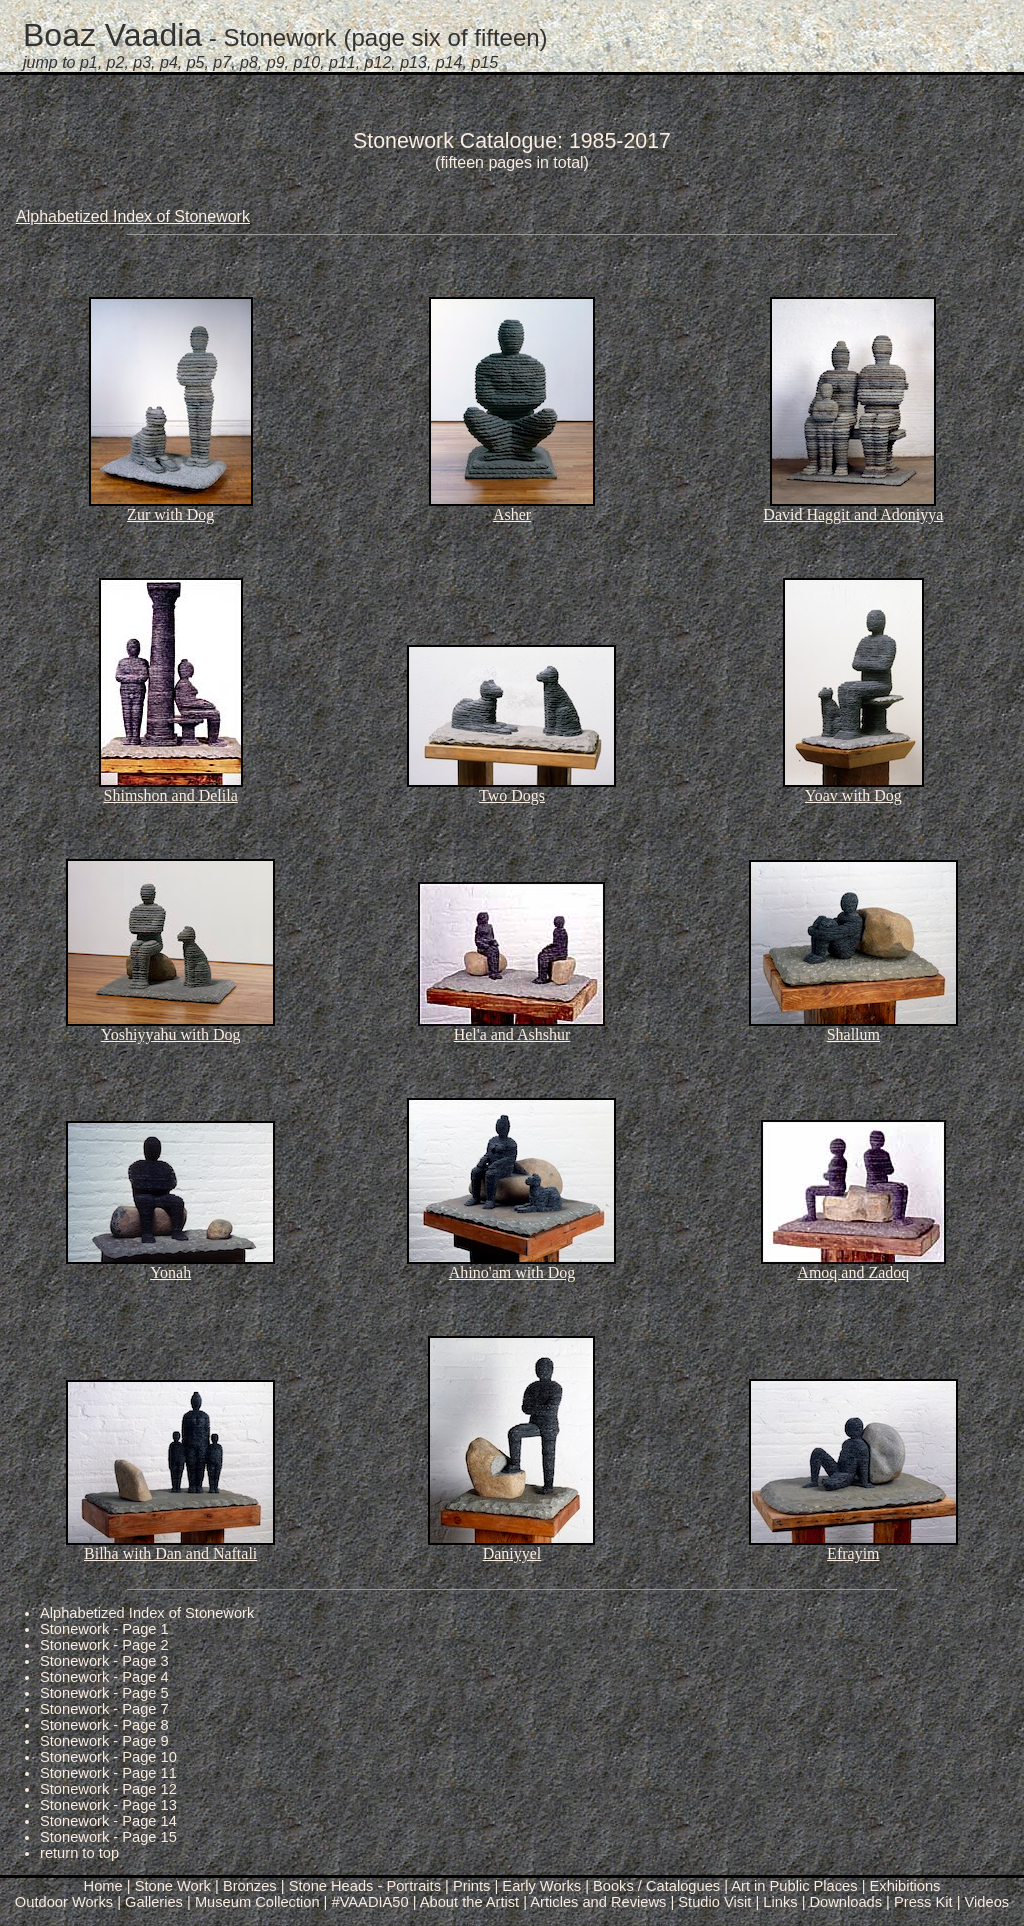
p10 (306, 62)
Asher (512, 514)
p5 (196, 62)
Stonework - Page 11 (108, 1773)
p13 (413, 62)
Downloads (846, 1902)
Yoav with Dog (853, 795)
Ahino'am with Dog (512, 1272)
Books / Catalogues (656, 1886)
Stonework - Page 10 (108, 1757)
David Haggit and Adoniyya (853, 514)
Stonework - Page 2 (104, 1645)
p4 (169, 62)
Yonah (170, 1272)
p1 (89, 62)
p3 (142, 62)
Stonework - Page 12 (108, 1789)
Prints (471, 1886)
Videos (987, 1902)
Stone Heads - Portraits (365, 1886)
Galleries (154, 1902)
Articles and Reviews (598, 1902)
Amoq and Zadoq (853, 1272)
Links (780, 1902)
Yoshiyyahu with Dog (171, 1034)
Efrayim (853, 1553)
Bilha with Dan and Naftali (170, 1553)
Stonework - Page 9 (104, 1741)
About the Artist (469, 1902)
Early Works (541, 1886)
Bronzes (250, 1886)
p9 (276, 62)
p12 (378, 62)
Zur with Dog (170, 514)
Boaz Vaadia (112, 35)
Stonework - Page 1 (104, 1629)
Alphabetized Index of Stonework (133, 216)
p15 (484, 62)
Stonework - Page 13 (108, 1805)
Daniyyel (512, 1553)
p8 (249, 62)
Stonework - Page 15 (108, 1837)
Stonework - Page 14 (108, 1821)
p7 (222, 62)
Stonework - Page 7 (104, 1709)
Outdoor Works (64, 1902)
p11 (342, 62)
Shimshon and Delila (171, 795)
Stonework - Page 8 (104, 1725)
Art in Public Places (794, 1886)
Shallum (853, 1034)
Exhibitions (905, 1886)
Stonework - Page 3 (104, 1661)
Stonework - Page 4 (104, 1677)
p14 (449, 62)
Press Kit (923, 1902)
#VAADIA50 (370, 1902)
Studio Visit (714, 1902)
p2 (116, 62)
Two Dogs (512, 795)
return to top (79, 1853)
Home (103, 1886)
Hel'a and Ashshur (512, 1034)
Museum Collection (257, 1902)
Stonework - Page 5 (104, 1693)
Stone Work (173, 1886)
